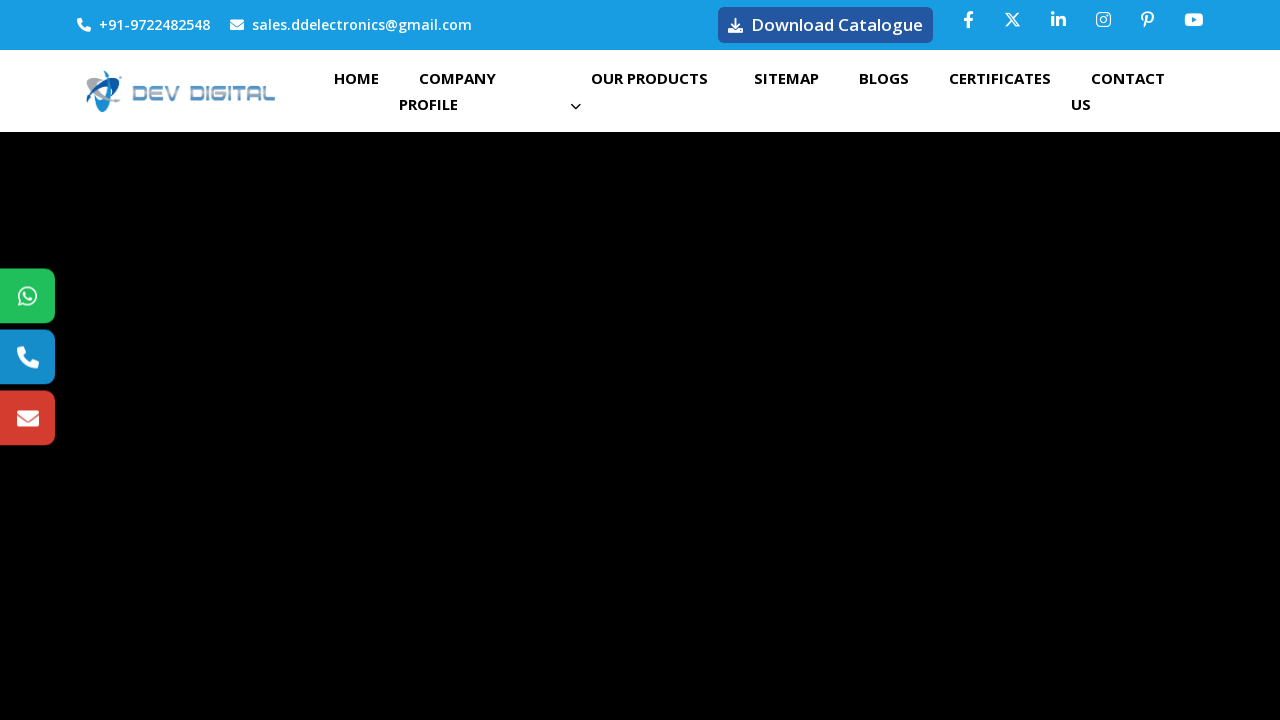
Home (356, 78)
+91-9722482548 (143, 24)
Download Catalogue (825, 24)
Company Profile (447, 91)
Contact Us (1118, 91)
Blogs (884, 78)
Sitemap (786, 78)
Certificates (1000, 78)
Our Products (639, 89)
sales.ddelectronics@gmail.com (351, 24)
